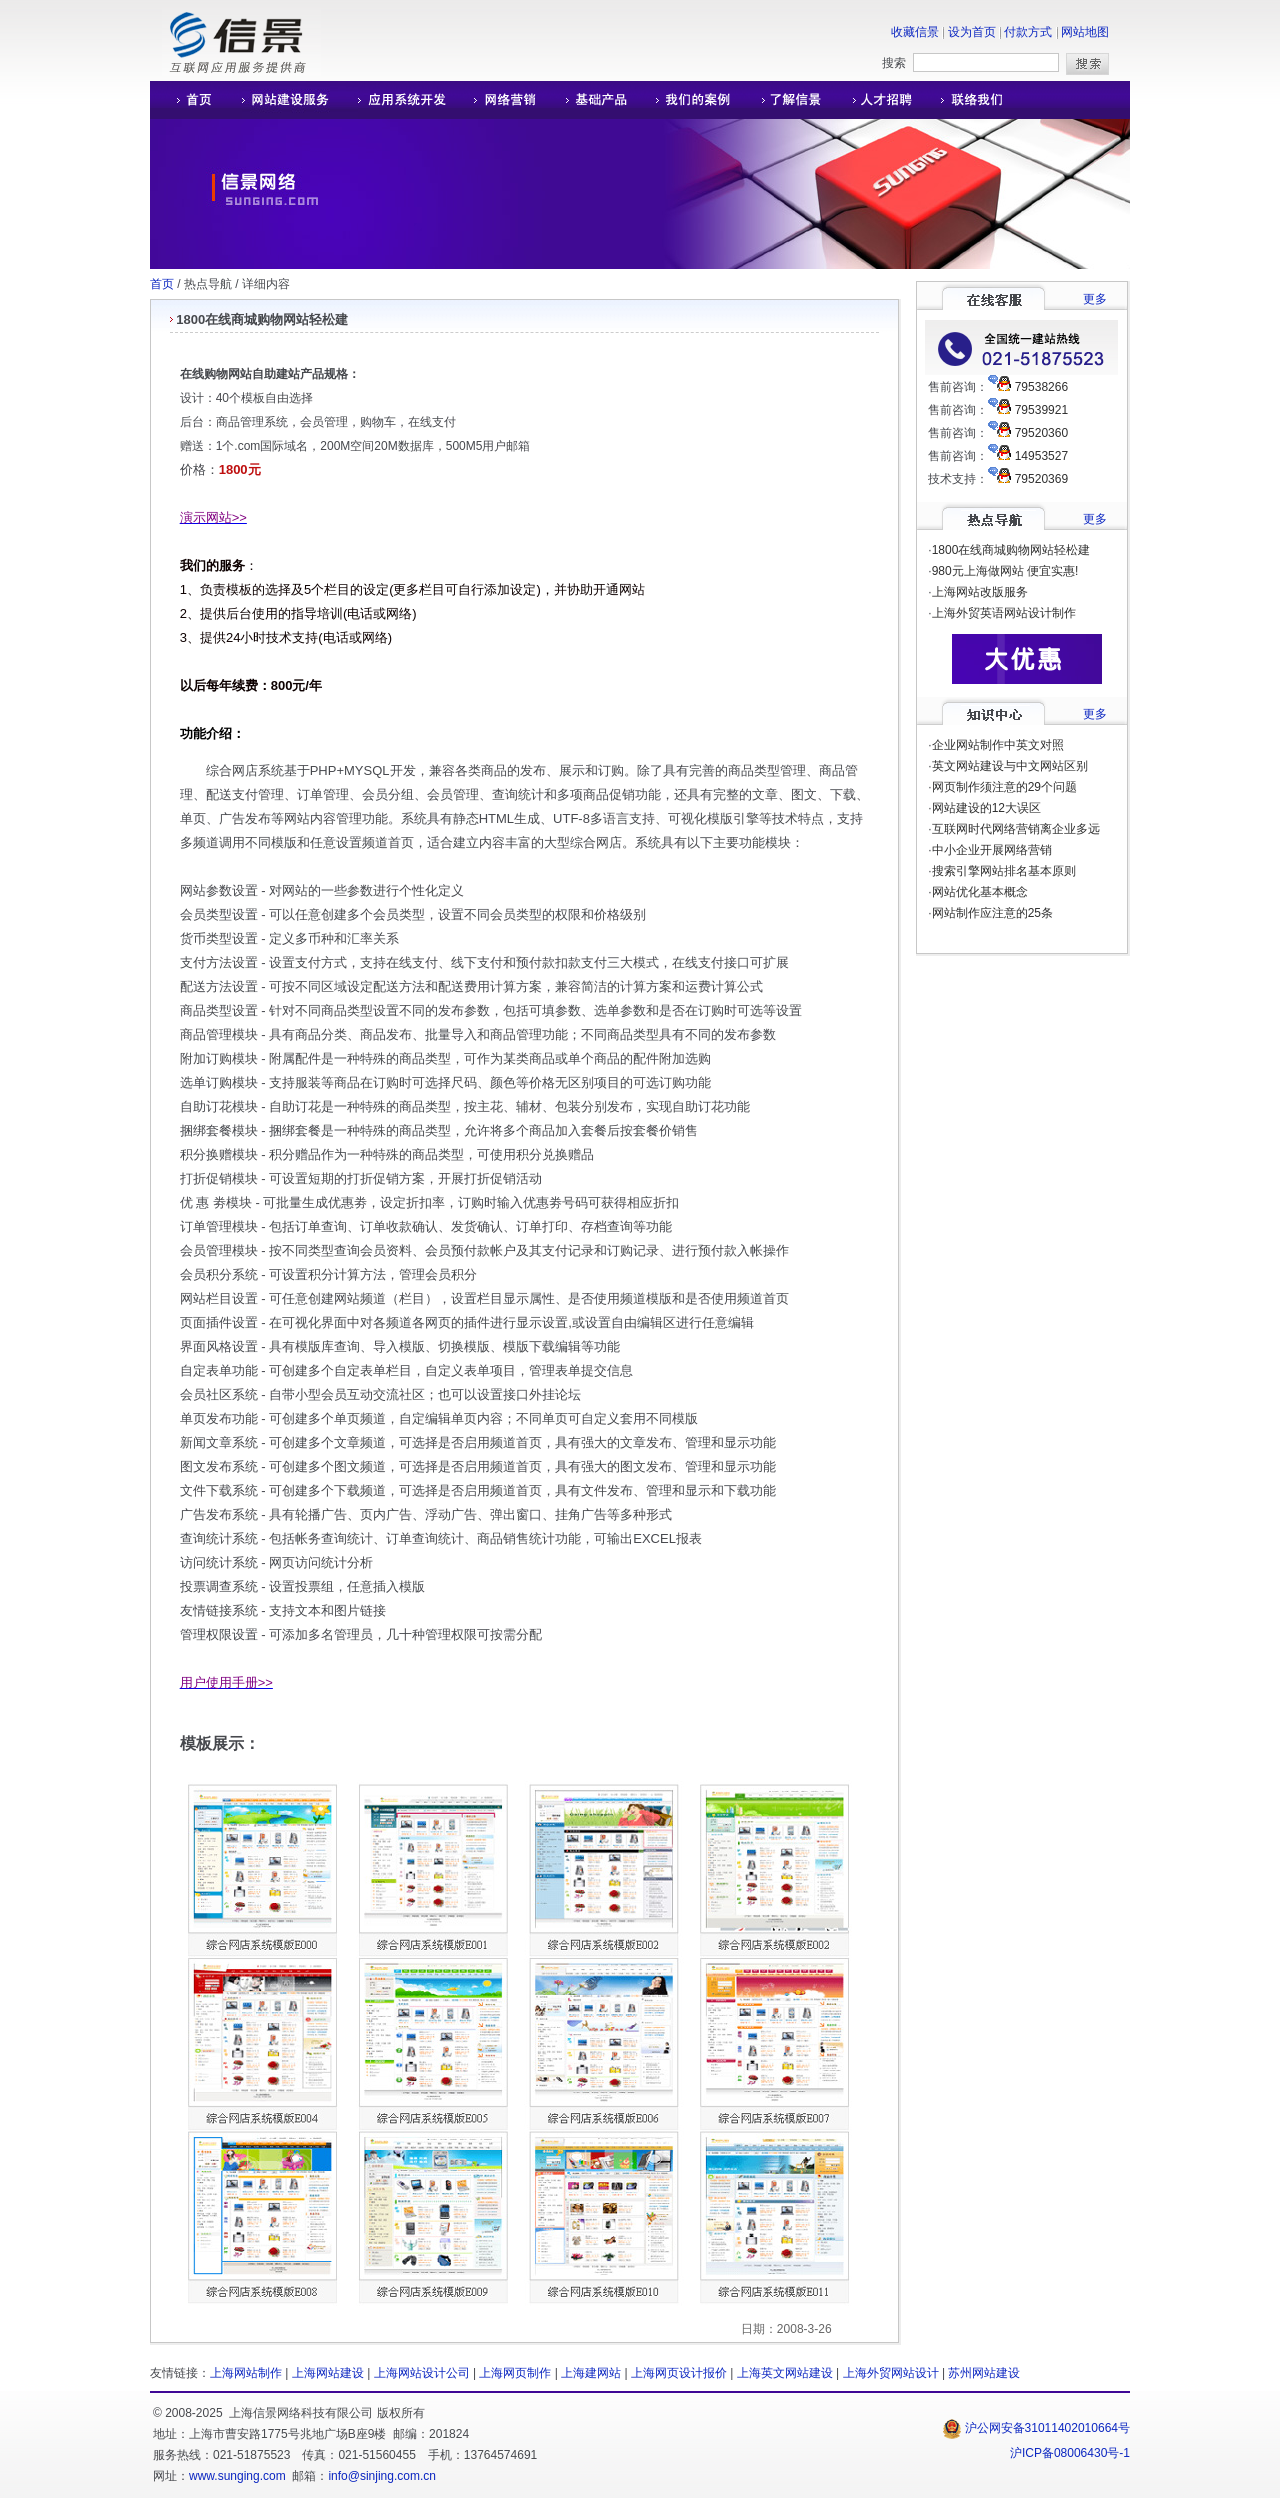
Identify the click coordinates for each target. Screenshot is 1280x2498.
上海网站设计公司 (422, 2373)
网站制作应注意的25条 (992, 913)
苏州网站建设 (984, 2373)
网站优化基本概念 (980, 892)
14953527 (1041, 456)
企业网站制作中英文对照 (998, 745)
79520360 (1041, 433)
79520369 (1041, 479)
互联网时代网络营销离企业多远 (1016, 829)
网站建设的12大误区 (986, 808)
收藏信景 (915, 32)
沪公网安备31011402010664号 (1036, 2428)
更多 (1095, 299)
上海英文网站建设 (785, 2373)
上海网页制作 (515, 2373)
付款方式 (1028, 32)
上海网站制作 (246, 2373)
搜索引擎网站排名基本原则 (1004, 871)
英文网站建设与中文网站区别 (1010, 766)
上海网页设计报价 (679, 2373)
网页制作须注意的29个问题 (1004, 787)
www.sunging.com (237, 2476)
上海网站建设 (328, 2373)
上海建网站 (591, 2373)
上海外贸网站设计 (891, 2373)
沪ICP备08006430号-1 (1070, 2453)
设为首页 (972, 32)
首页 (162, 284)
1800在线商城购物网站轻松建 (1011, 550)
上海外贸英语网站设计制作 (1004, 613)
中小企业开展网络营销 (992, 850)
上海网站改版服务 (980, 592)
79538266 (1041, 387)
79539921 (1041, 410)
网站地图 (1085, 32)
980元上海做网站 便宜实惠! (1005, 571)
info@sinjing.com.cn (382, 2476)
